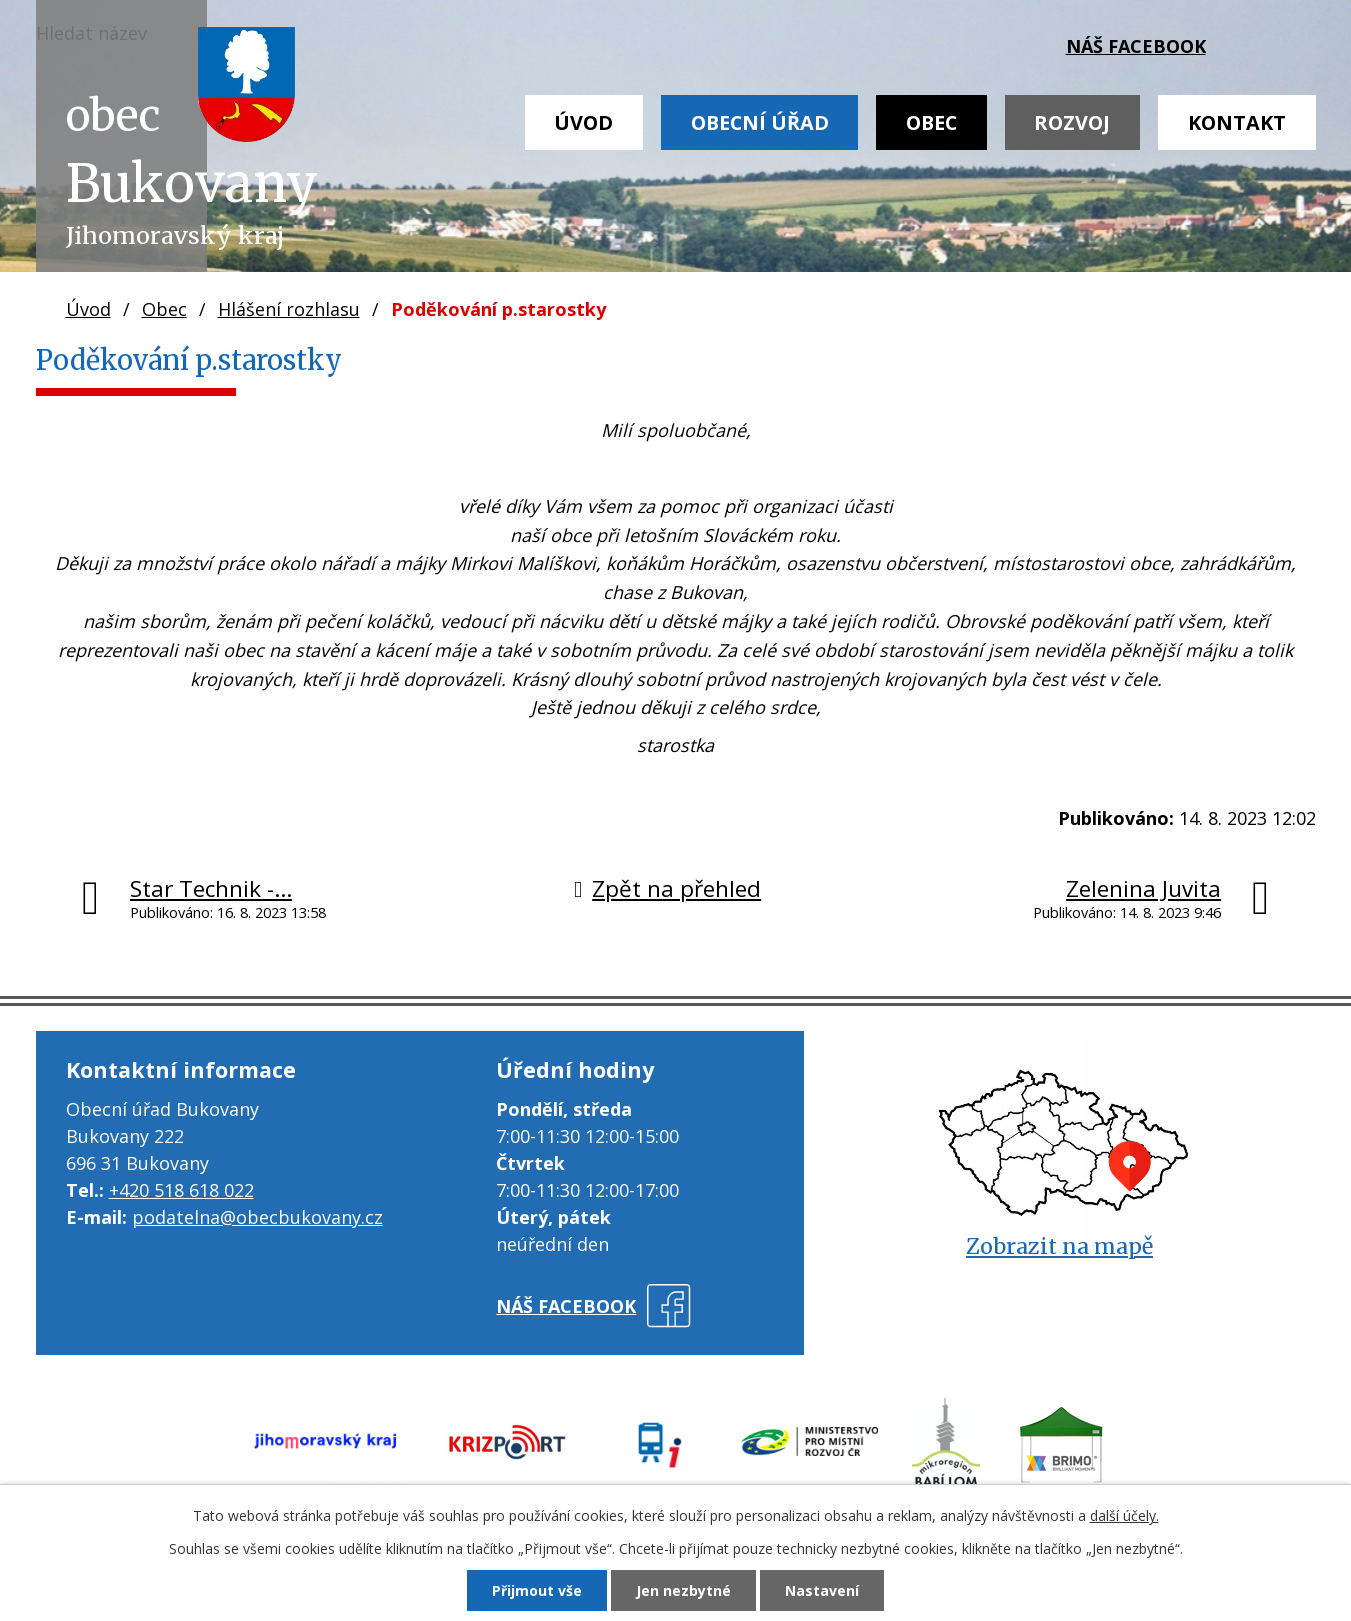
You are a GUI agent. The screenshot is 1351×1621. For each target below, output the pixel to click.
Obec (931, 122)
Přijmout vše (537, 1590)
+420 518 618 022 (181, 1190)
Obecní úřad (760, 122)
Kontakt (1237, 122)
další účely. (1124, 1515)
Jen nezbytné (683, 1590)
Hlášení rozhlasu (289, 309)
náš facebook (1136, 46)
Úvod (583, 122)
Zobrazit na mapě (1059, 1246)
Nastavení (822, 1590)
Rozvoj (1072, 122)
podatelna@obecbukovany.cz (257, 1217)
